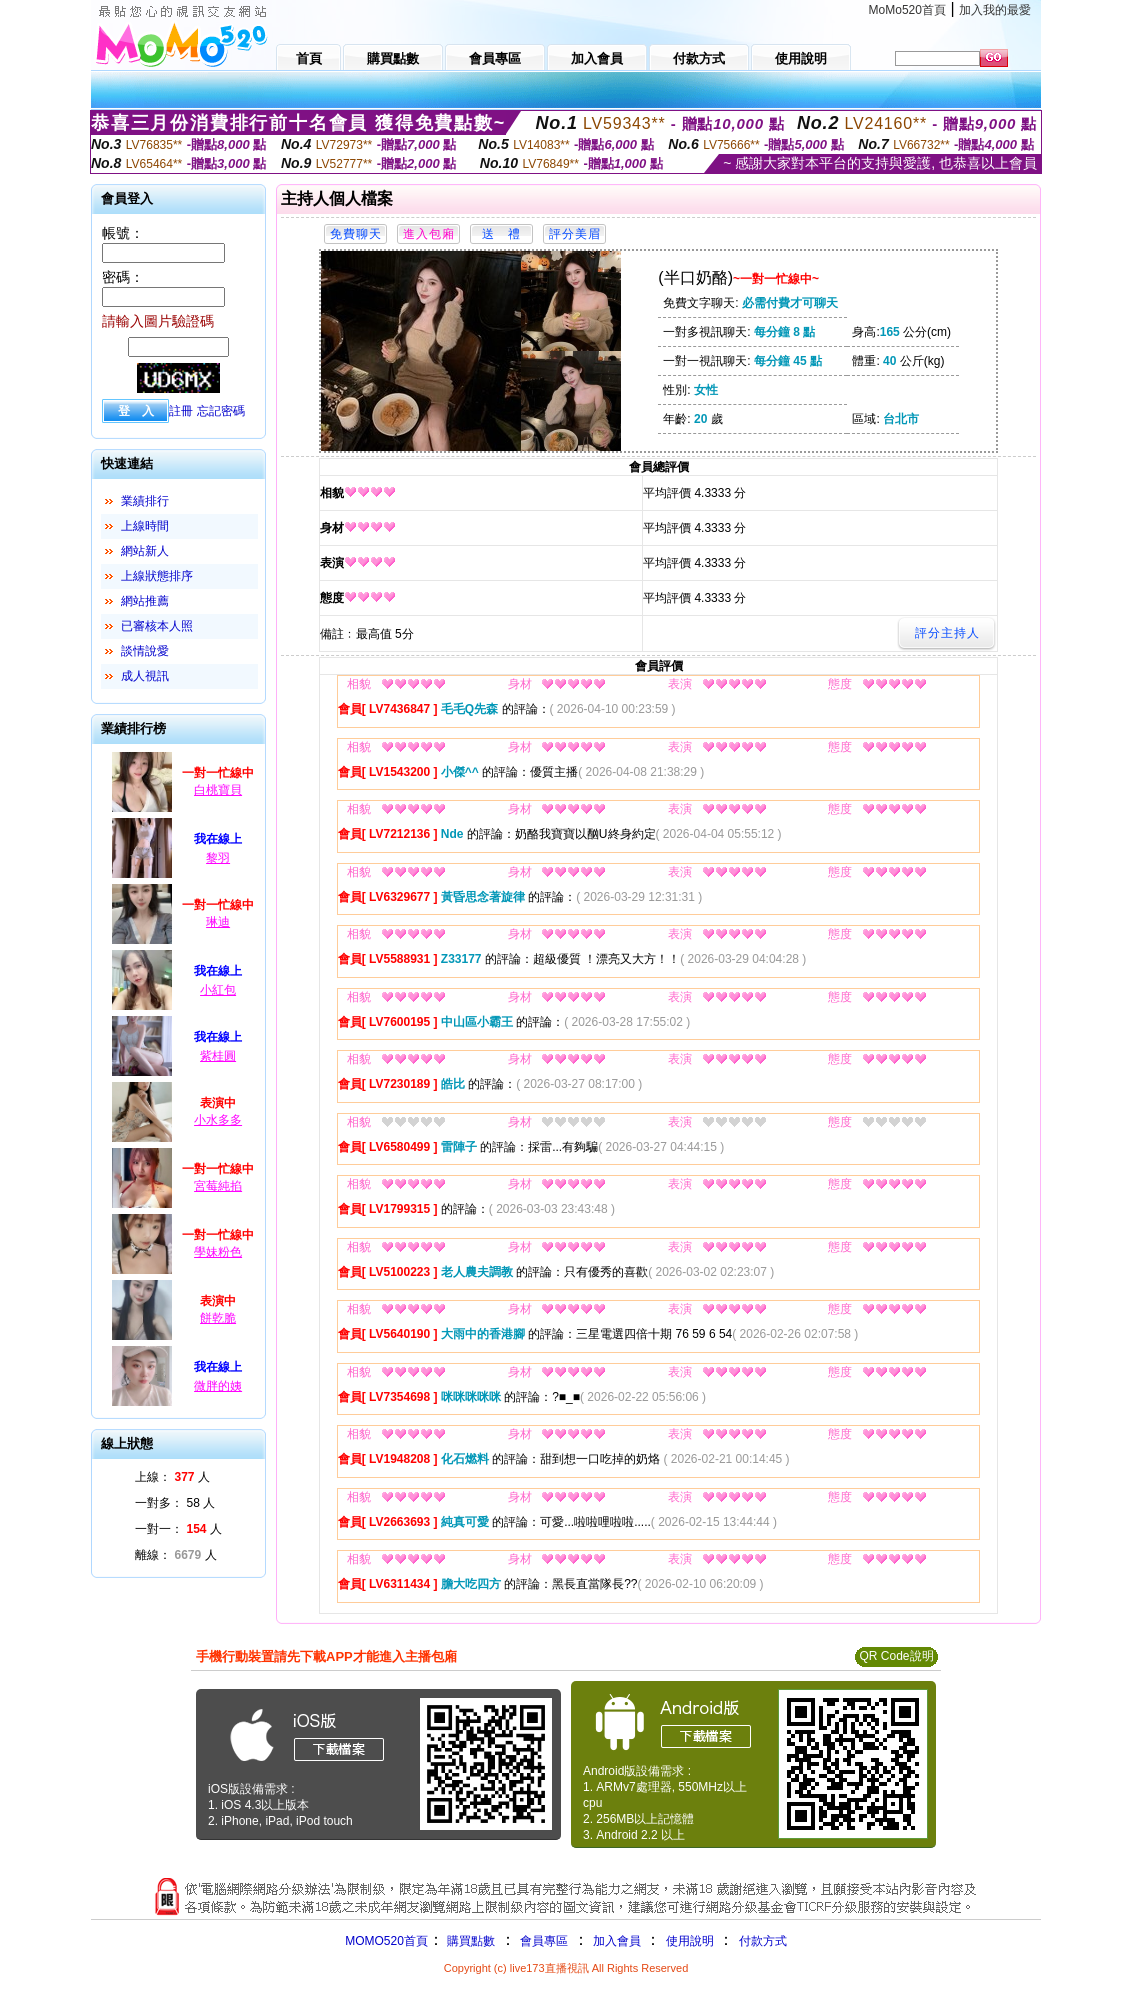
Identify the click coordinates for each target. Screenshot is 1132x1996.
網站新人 (145, 551)
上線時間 (145, 526)
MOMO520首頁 (386, 1941)
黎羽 (218, 858)
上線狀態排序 (157, 576)
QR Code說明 (896, 1656)
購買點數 (469, 1941)
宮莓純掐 (218, 1186)
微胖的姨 (218, 1386)
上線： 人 (172, 1477)
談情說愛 (145, 651)
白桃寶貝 (218, 790)
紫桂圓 (218, 1056)
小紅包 (218, 990)
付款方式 (763, 1941)
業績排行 (145, 501)
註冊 (181, 411)
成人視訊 (145, 676)
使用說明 (690, 1941)
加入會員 (617, 1941)
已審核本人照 (157, 626)
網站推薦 (145, 601)
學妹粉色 (218, 1252)
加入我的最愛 (995, 10)
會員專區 (544, 1941)
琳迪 (218, 922)
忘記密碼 (221, 411)
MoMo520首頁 (907, 10)
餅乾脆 (218, 1318)
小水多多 (218, 1120)
